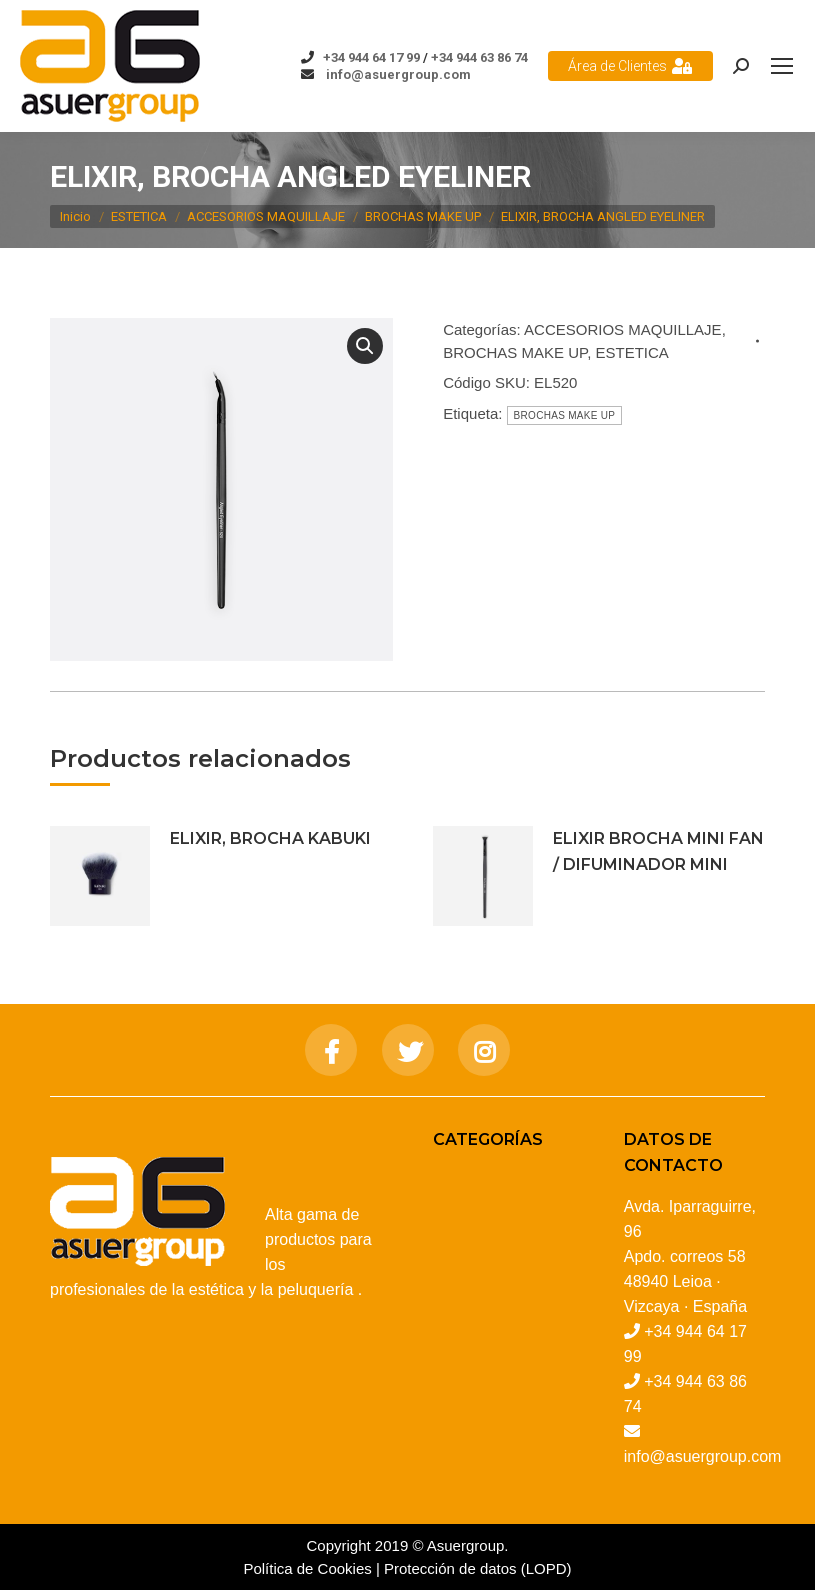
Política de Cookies (307, 1568)
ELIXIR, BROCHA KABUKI (270, 838)
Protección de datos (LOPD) (478, 1568)
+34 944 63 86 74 (479, 57)
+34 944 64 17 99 (371, 57)
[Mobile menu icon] (782, 66)
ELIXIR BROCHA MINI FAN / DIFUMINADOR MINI (658, 851)
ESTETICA (631, 352)
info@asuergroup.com (397, 74)
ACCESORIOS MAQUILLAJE (623, 329)
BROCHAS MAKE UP (515, 352)
